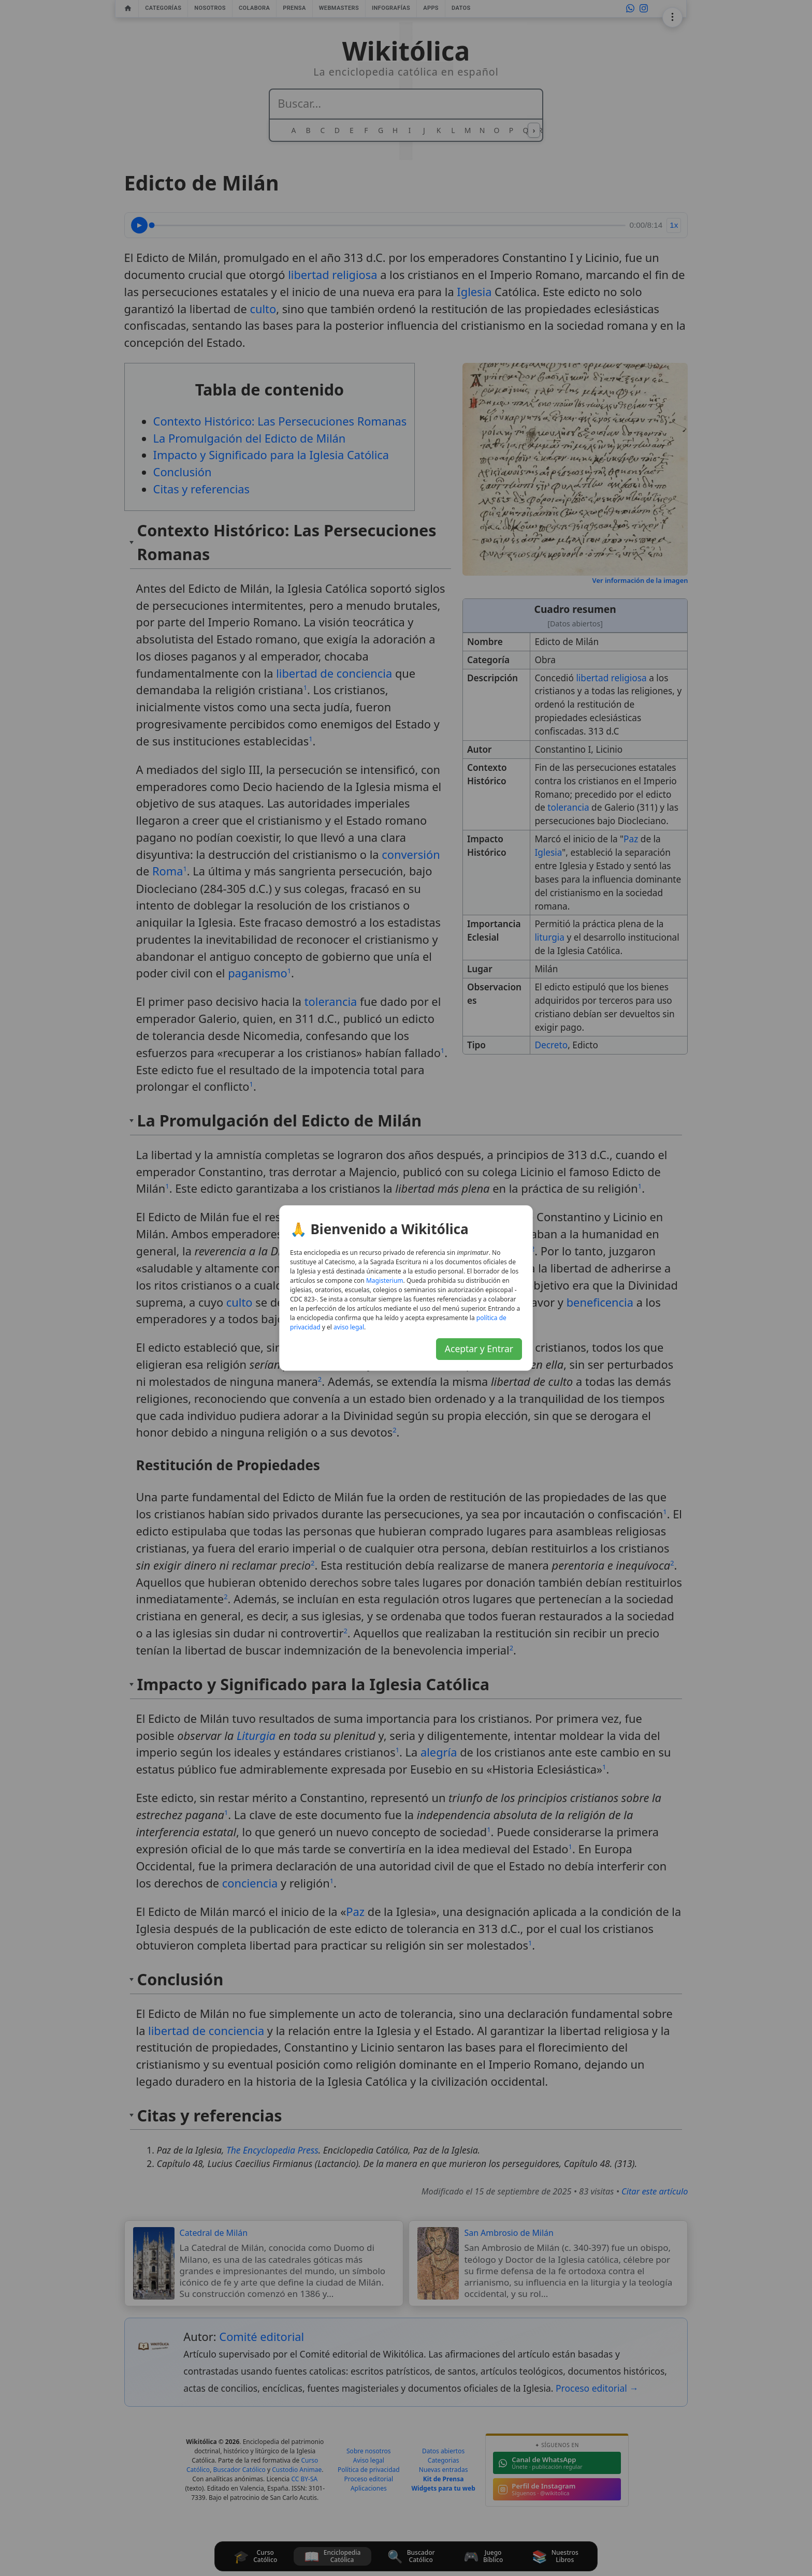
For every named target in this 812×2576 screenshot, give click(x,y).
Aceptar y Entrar (479, 1348)
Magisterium (384, 1280)
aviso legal (349, 1327)
